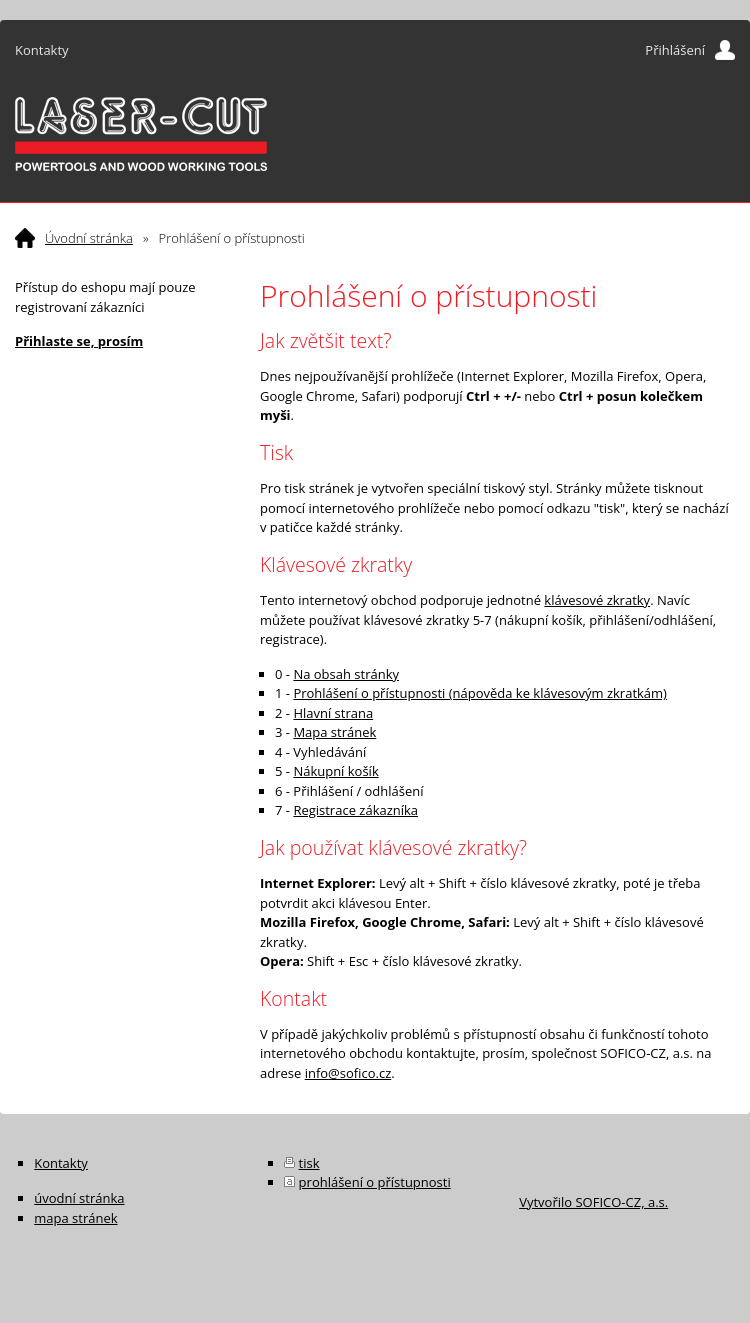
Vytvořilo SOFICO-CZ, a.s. (593, 1202)
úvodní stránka (79, 1198)
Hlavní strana (333, 713)
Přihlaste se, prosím (79, 341)
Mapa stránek (334, 732)
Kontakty (42, 50)
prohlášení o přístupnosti (375, 1182)
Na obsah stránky (346, 674)
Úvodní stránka (89, 238)
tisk (309, 1163)
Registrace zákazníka (355, 810)
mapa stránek (75, 1218)
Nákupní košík (335, 771)
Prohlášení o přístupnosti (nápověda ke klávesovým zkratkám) (480, 693)
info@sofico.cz (348, 1073)
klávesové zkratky (597, 600)
